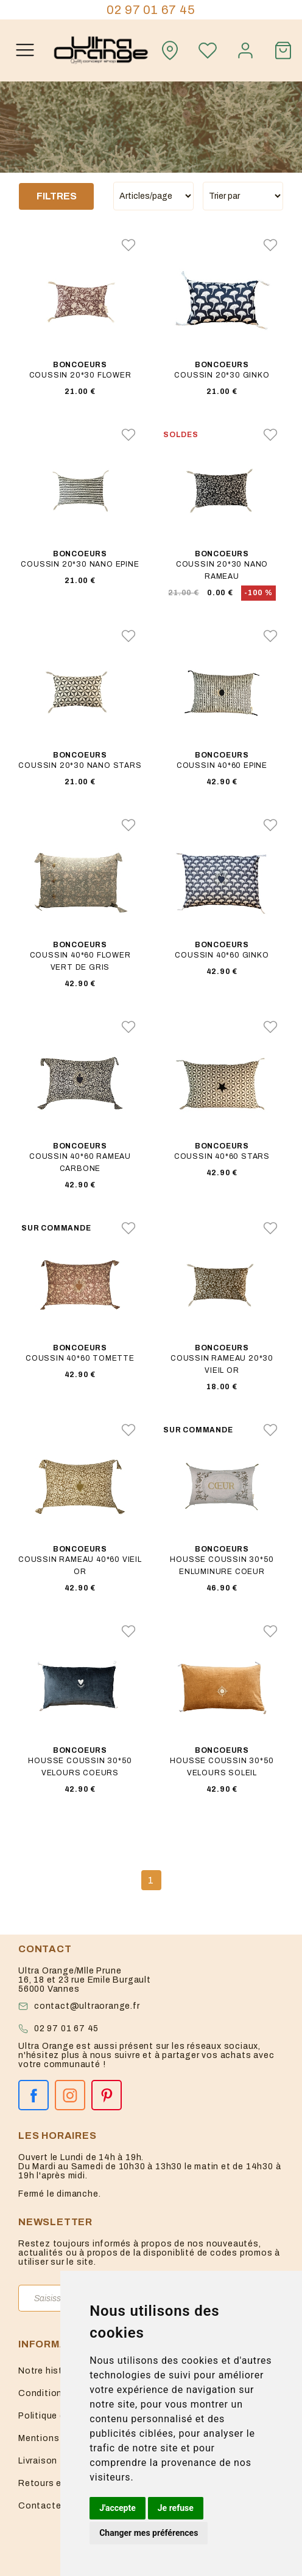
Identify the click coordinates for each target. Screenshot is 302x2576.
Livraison (37, 2460)
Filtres (57, 196)
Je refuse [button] (176, 2508)
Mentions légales (56, 2438)
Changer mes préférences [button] (148, 2533)
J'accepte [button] (117, 2508)
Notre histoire (48, 2370)
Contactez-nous (55, 2505)
